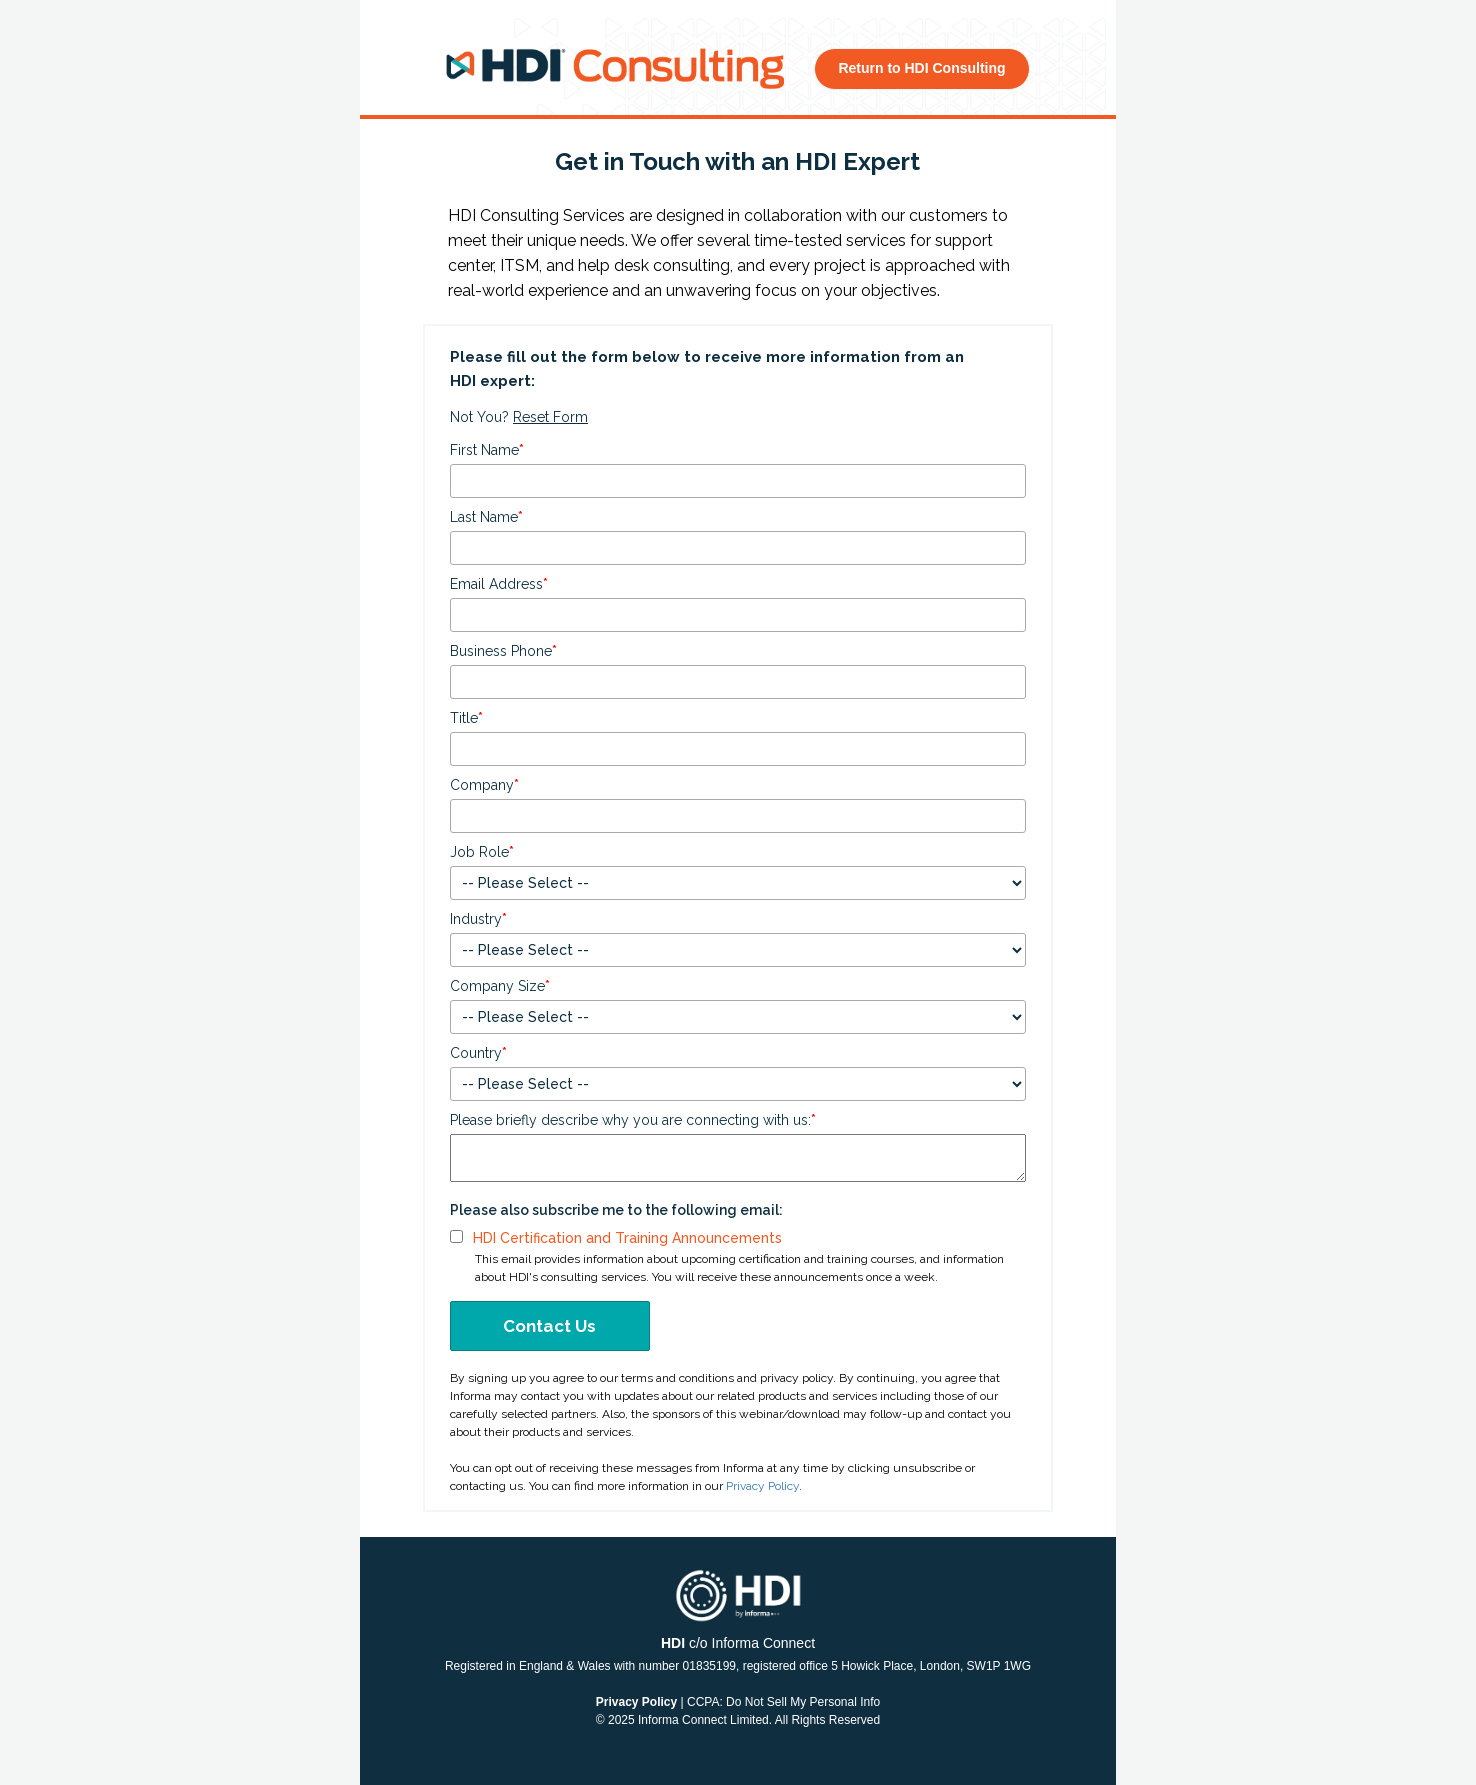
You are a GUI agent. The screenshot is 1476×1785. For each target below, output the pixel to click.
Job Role (482, 852)
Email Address (499, 584)
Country (478, 1053)
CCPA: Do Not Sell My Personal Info (783, 1702)
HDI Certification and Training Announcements (627, 1238)
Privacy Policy (762, 1486)
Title (466, 718)
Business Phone (503, 651)
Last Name (486, 517)
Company (484, 785)
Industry (478, 919)
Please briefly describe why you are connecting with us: (633, 1120)
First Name (487, 450)
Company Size (500, 986)
